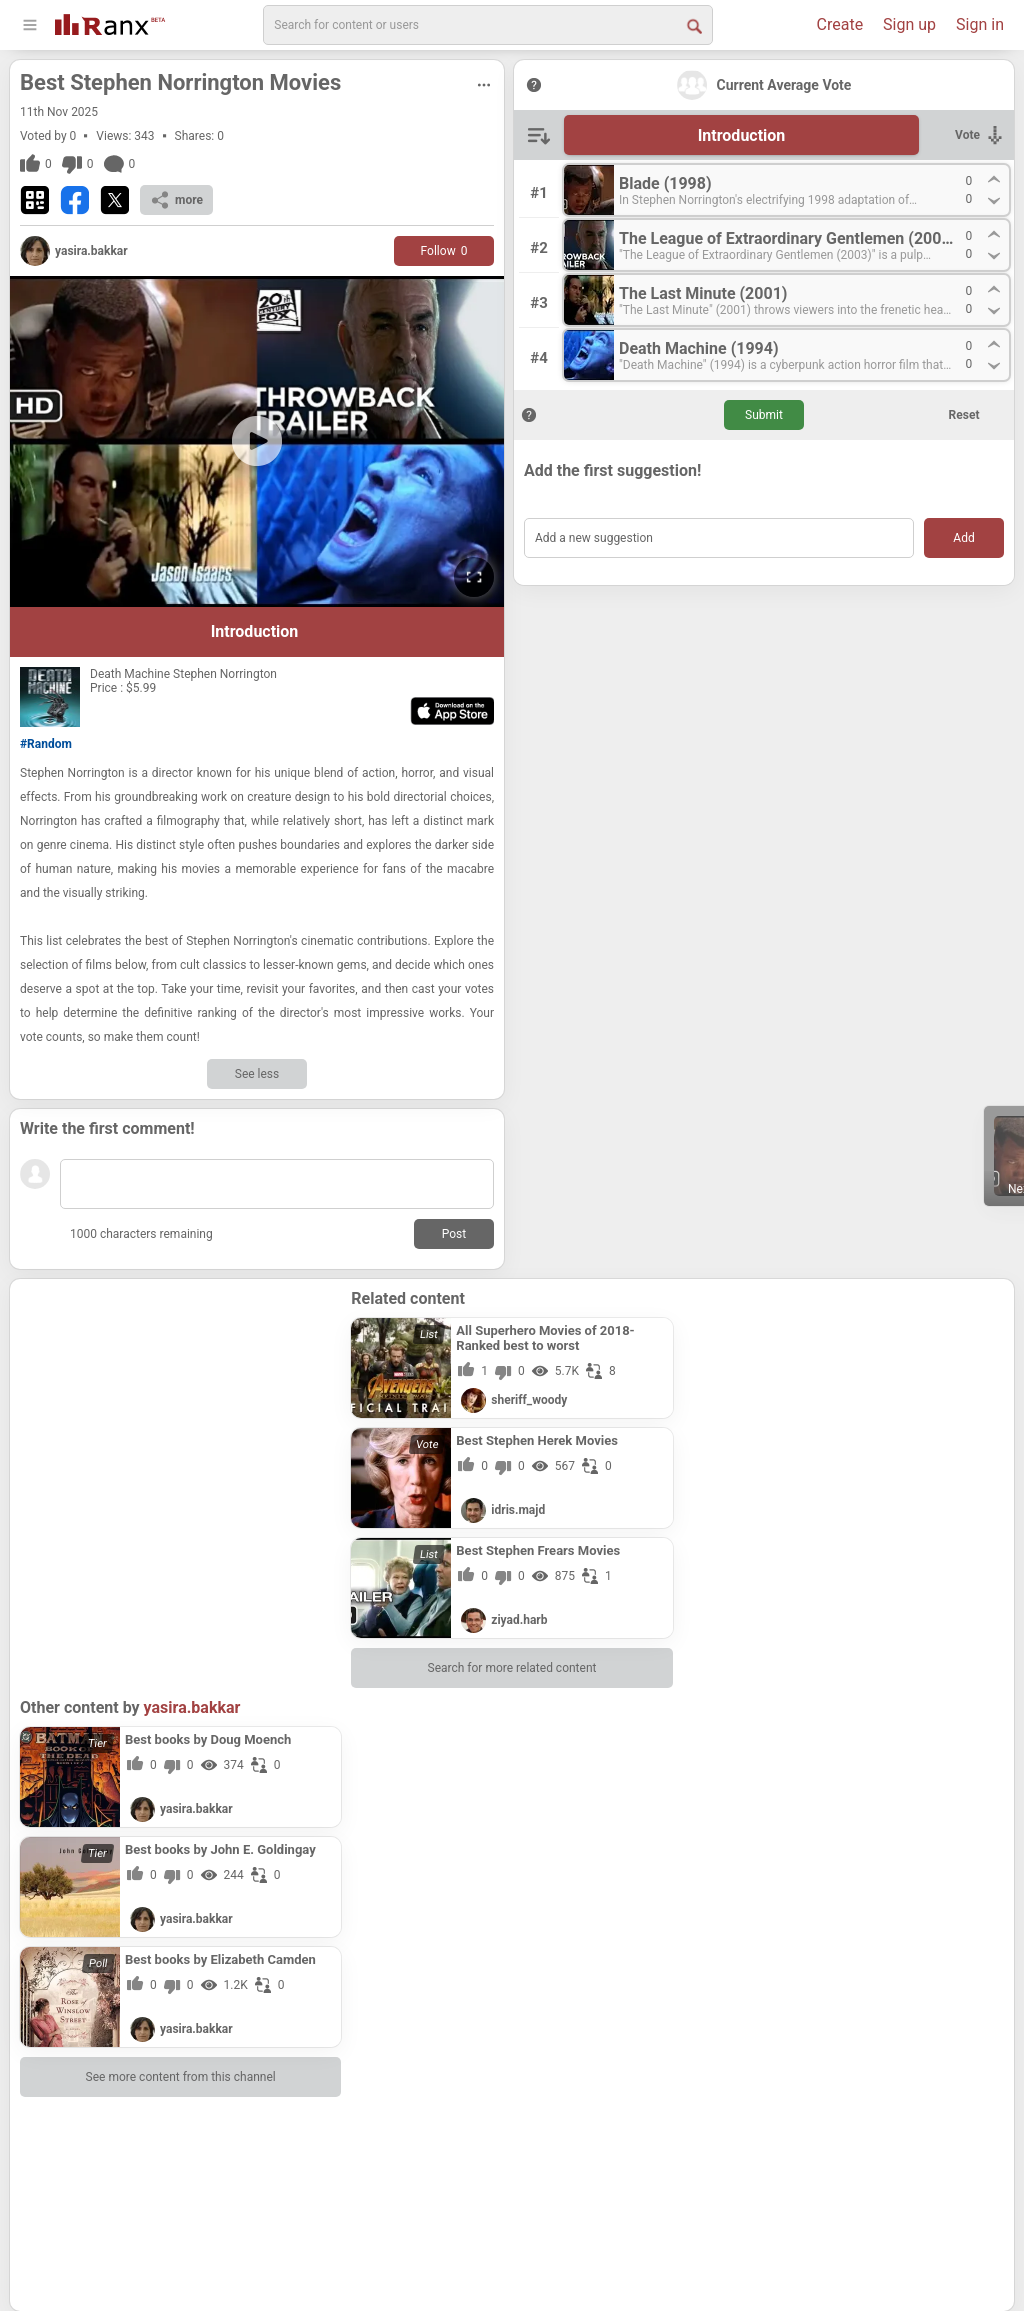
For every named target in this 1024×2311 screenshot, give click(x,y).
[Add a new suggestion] (719, 538)
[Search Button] (693, 25)
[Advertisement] (181, 1414)
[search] (488, 25)
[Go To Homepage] (110, 22)
